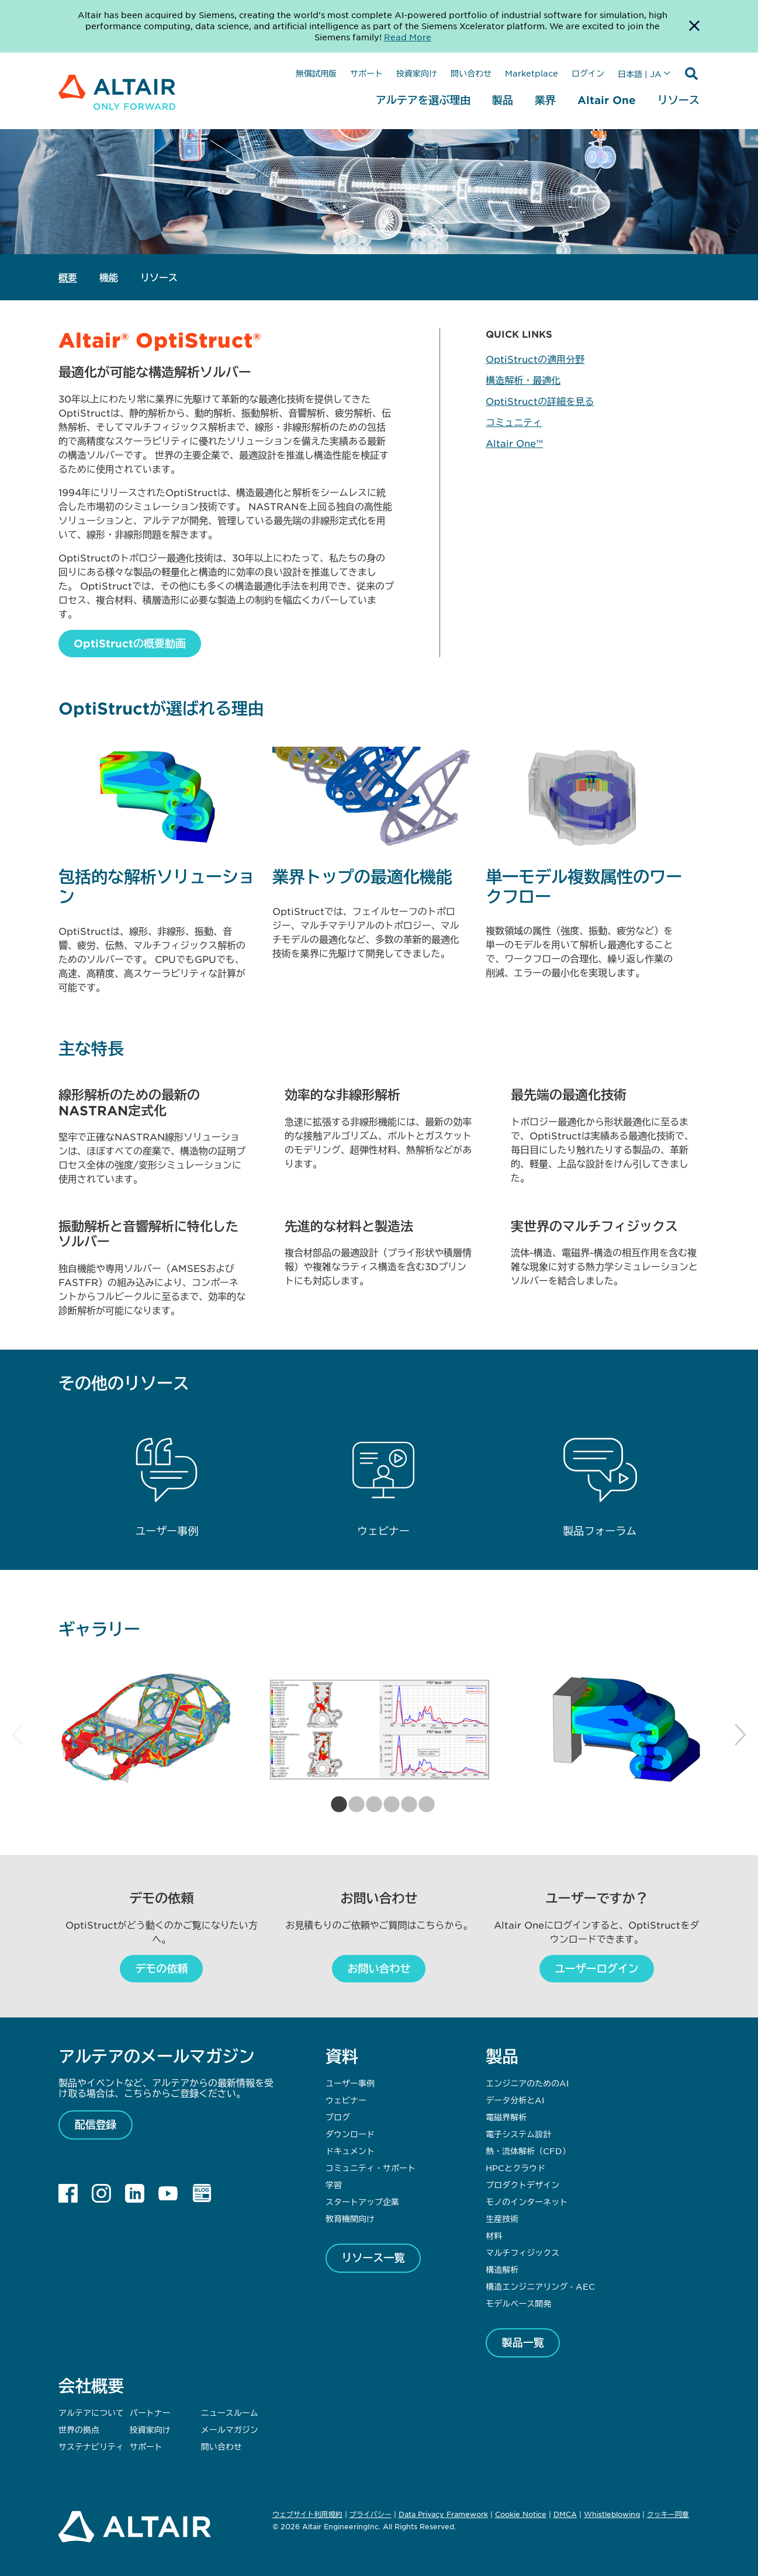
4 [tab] (388, 1805)
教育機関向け (350, 2218)
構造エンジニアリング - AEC (540, 2286)
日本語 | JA (640, 73)
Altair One (606, 99)
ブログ (338, 2117)
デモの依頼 (161, 1968)
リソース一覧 (373, 2257)
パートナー (150, 2412)
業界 (545, 99)
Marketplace (531, 73)
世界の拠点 (78, 2429)
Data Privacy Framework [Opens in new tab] (443, 2514)
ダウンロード (350, 2133)
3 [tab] (370, 1805)
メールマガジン (229, 2429)
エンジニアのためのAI (527, 2083)
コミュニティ (514, 422)
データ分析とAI (515, 2100)
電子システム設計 (518, 2133)
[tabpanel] (144, 1729)
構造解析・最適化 (523, 380)
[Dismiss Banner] (694, 26)
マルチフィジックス (522, 2252)
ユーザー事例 (350, 2083)
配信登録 (96, 2124)
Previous (17, 1735)
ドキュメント (350, 2150)
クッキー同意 (668, 2515)
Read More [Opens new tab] (407, 37)
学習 (334, 2184)
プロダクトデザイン (522, 2184)
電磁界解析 (506, 2117)
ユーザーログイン (597, 1968)
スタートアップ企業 (362, 2201)
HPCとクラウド (515, 2167)
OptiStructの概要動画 (130, 643)
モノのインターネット (526, 2201)
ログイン (588, 73)
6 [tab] (423, 1805)
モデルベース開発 (518, 2303)
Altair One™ (514, 443)
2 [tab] (353, 1805)
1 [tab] (335, 1805)
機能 (108, 277)
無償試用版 (316, 73)
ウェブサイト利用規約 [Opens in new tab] (307, 2514)
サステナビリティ (91, 2446)
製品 (502, 99)
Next (740, 1735)
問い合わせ (471, 73)
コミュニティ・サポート (371, 2167)
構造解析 (502, 2269)
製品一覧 (523, 2342)
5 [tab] (405, 1805)
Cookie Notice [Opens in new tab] (520, 2514)
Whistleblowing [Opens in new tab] (612, 2514)
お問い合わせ (378, 1968)
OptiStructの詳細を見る (540, 401)
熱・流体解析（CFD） (528, 2150)
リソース (678, 99)
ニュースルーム (229, 2412)
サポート (366, 73)
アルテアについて (91, 2412)
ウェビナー (346, 2100)
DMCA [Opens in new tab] (565, 2514)
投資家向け (416, 73)
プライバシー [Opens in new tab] (370, 2514)
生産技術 (502, 2218)
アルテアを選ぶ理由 (423, 99)
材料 (494, 2235)
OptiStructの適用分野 (535, 359)
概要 (67, 277)
